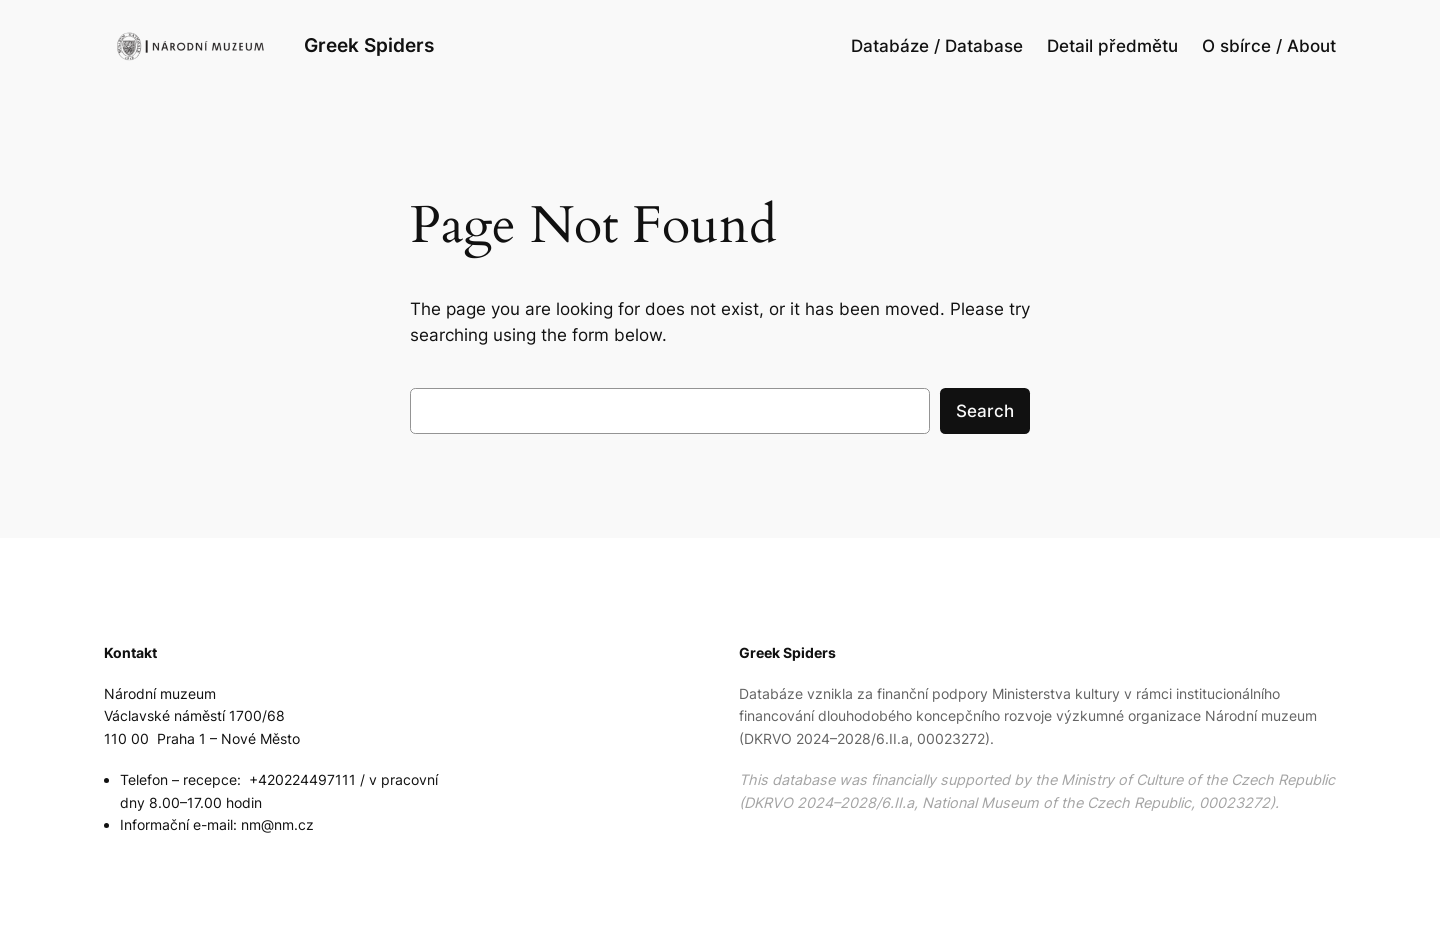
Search (985, 411)
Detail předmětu (1112, 46)
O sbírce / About (1269, 46)
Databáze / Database (937, 46)
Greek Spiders (369, 45)
